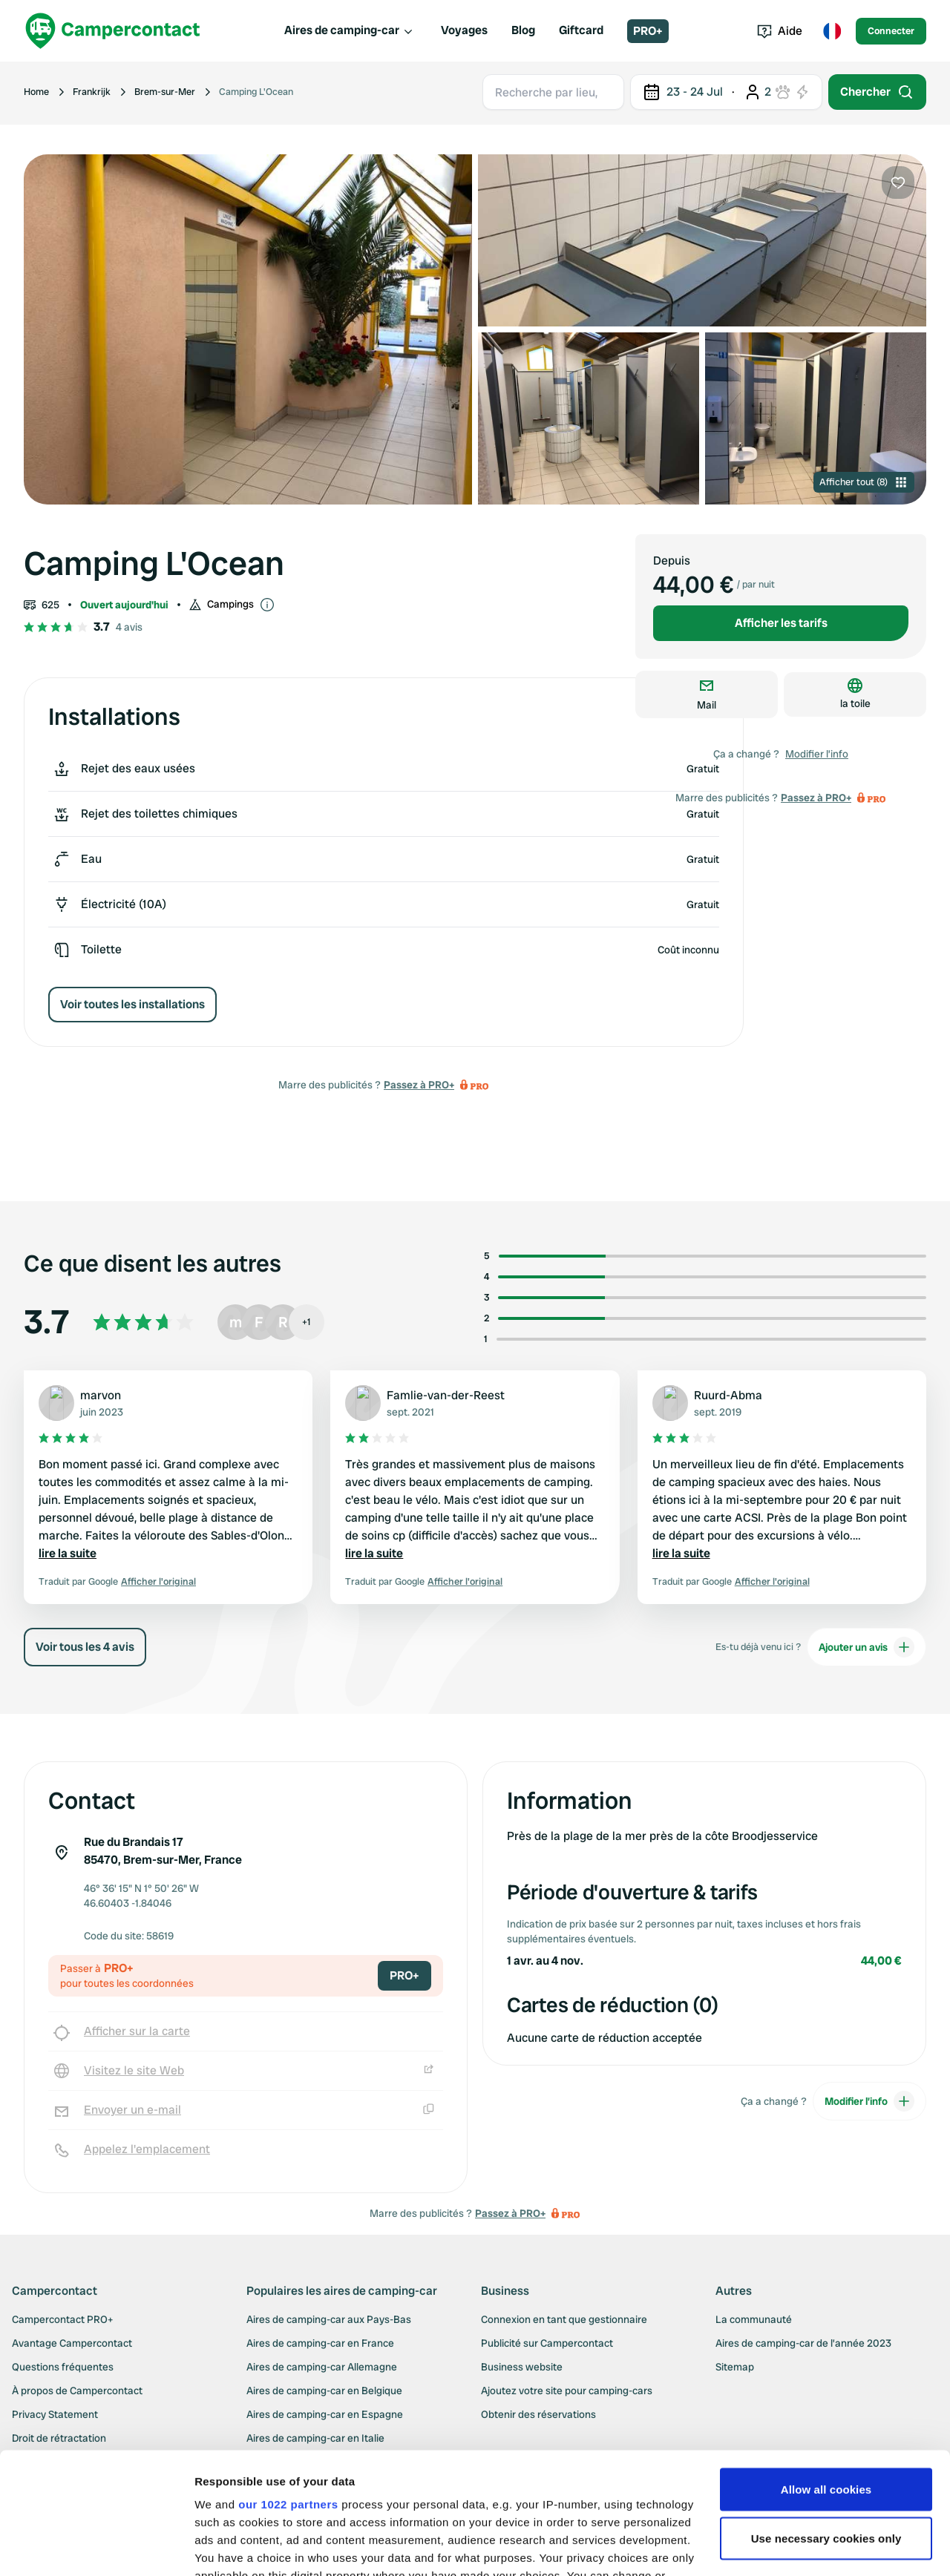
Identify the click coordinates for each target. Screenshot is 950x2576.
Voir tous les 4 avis (85, 1647)
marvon (100, 1395)
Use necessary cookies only (826, 2417)
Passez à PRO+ (419, 1084)
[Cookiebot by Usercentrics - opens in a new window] (96, 2547)
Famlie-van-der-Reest (446, 1395)
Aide (779, 31)
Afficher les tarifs (781, 623)
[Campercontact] (113, 30)
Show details (228, 2546)
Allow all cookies (826, 2368)
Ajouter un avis (866, 1647)
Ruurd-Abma (728, 1395)
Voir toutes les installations (132, 1004)
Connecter (891, 30)
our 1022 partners (288, 2382)
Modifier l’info (816, 753)
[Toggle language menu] (832, 31)
